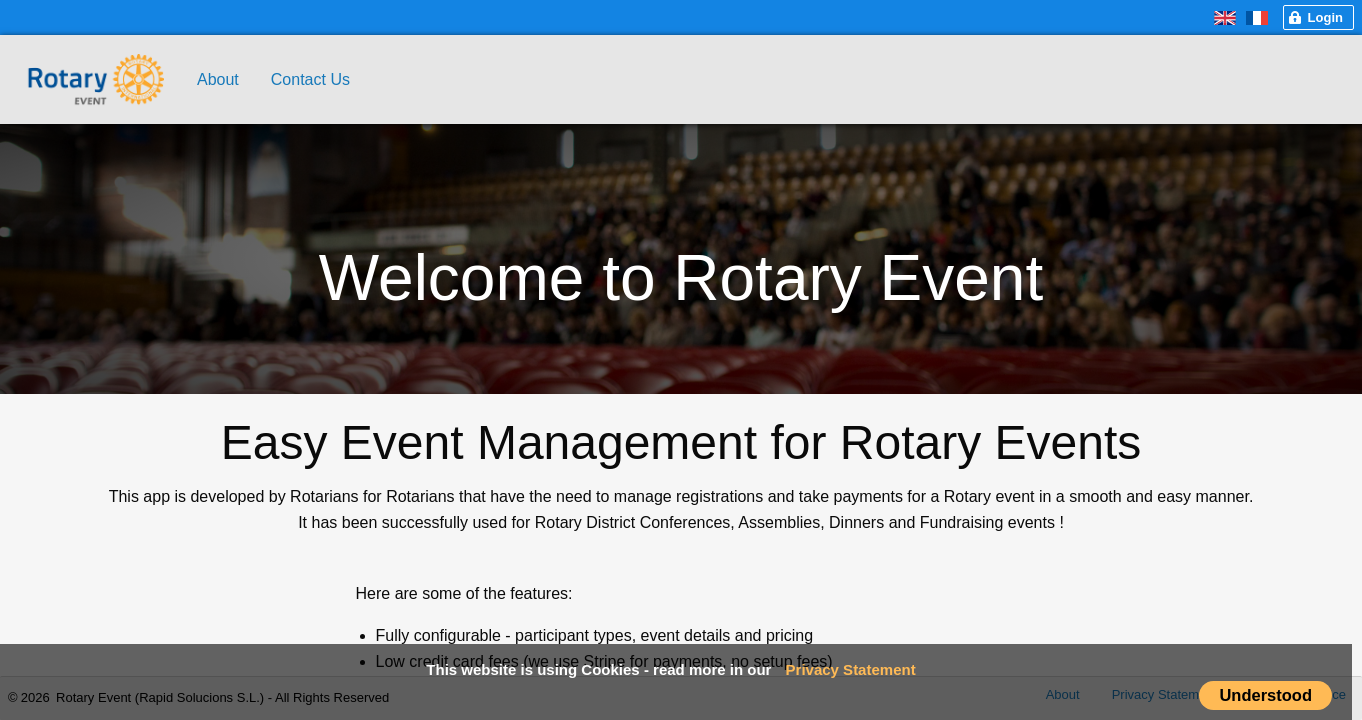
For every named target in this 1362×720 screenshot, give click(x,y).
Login (1325, 17)
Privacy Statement (851, 669)
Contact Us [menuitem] (310, 79)
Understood (1265, 695)
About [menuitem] (218, 79)
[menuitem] (94, 54)
